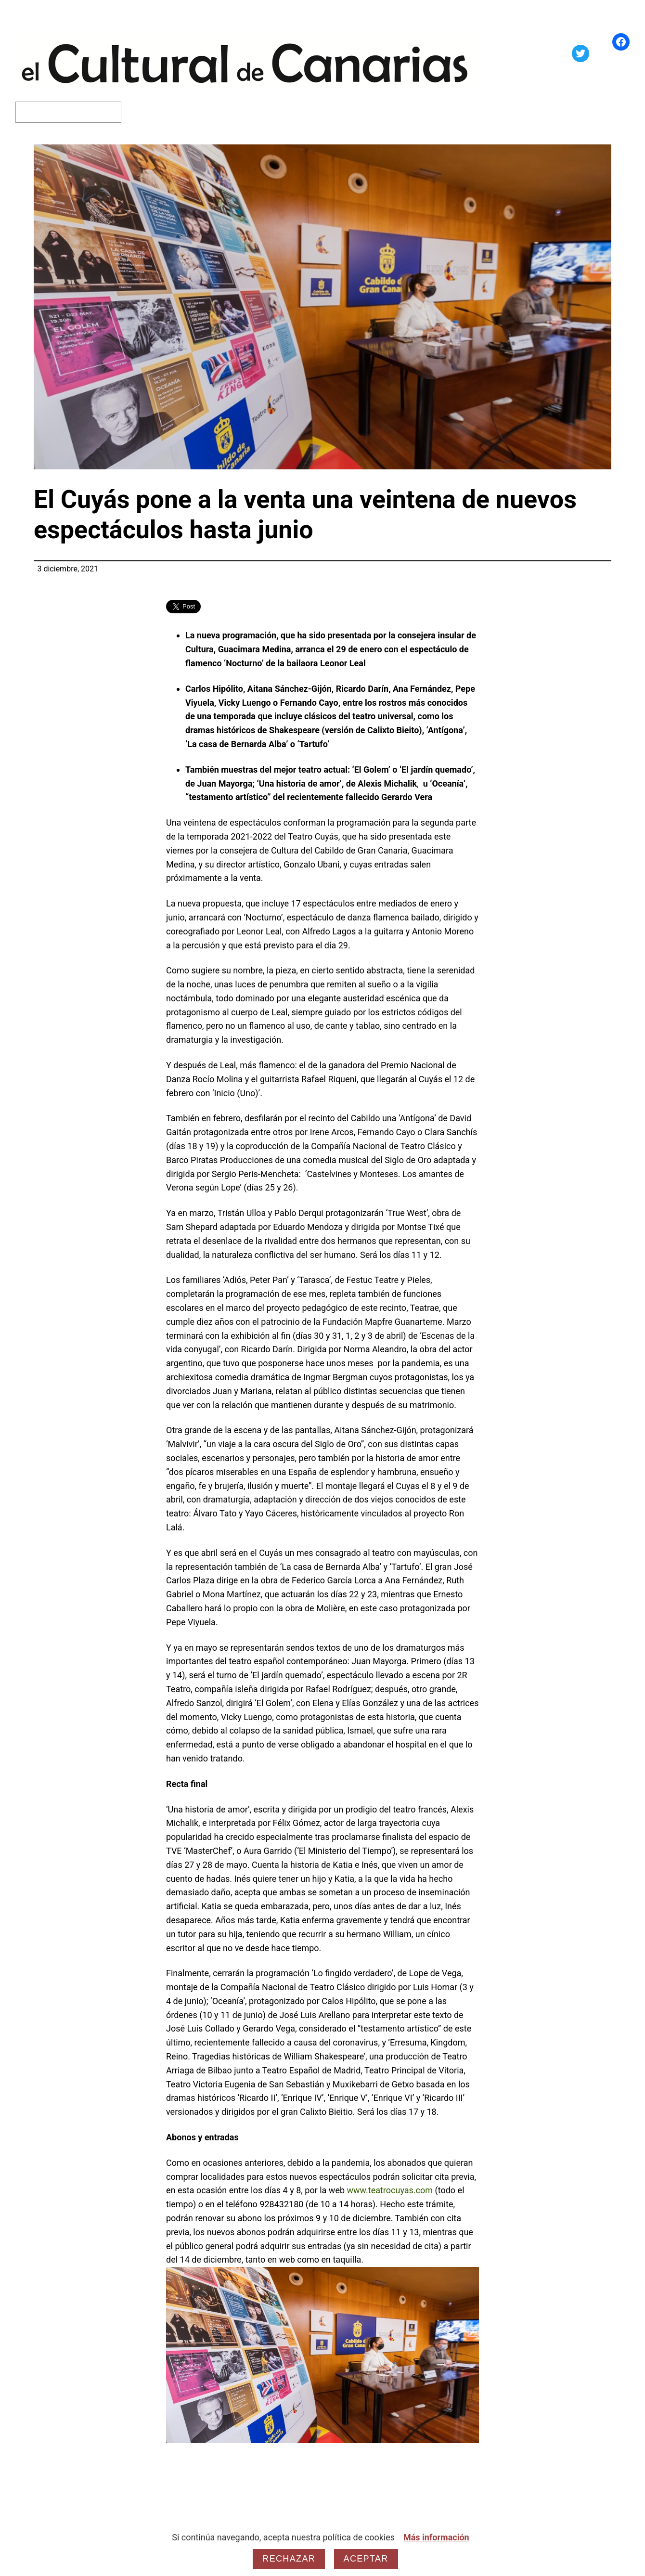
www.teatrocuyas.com (390, 2190)
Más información (436, 2537)
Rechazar (288, 2558)
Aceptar (366, 2558)
